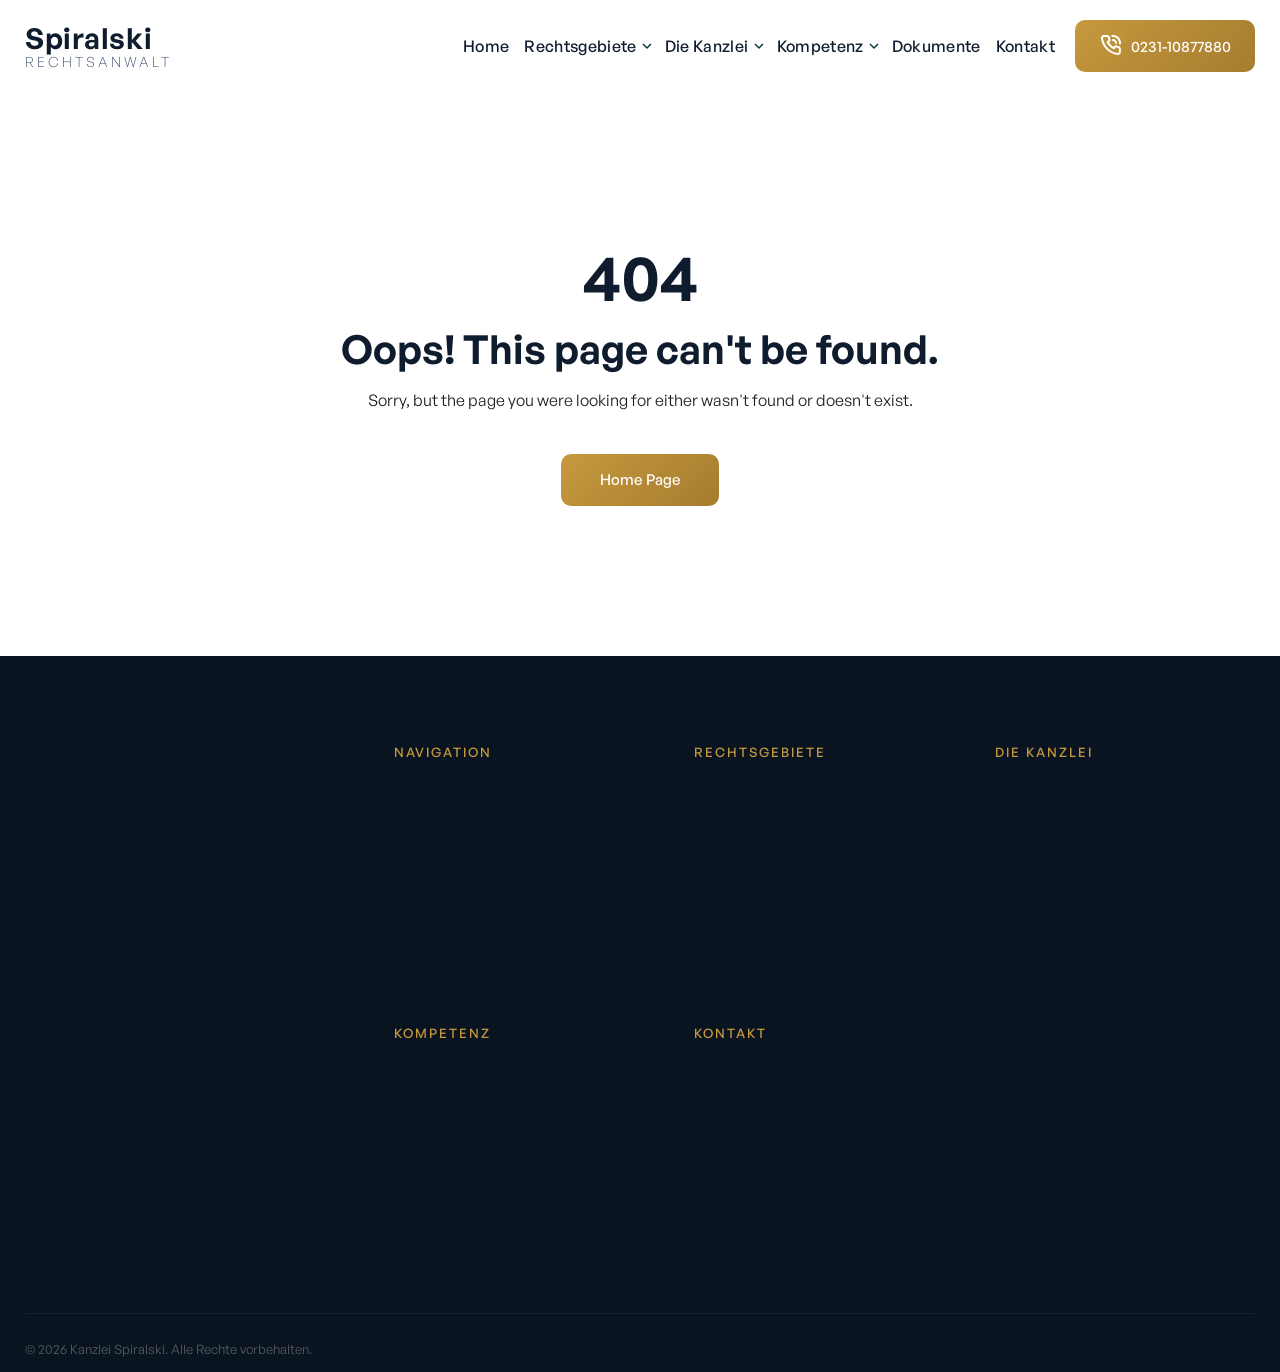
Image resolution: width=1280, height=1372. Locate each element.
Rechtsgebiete (586, 46)
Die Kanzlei (713, 46)
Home (486, 46)
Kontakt (1025, 46)
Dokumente (936, 46)
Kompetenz (827, 46)
